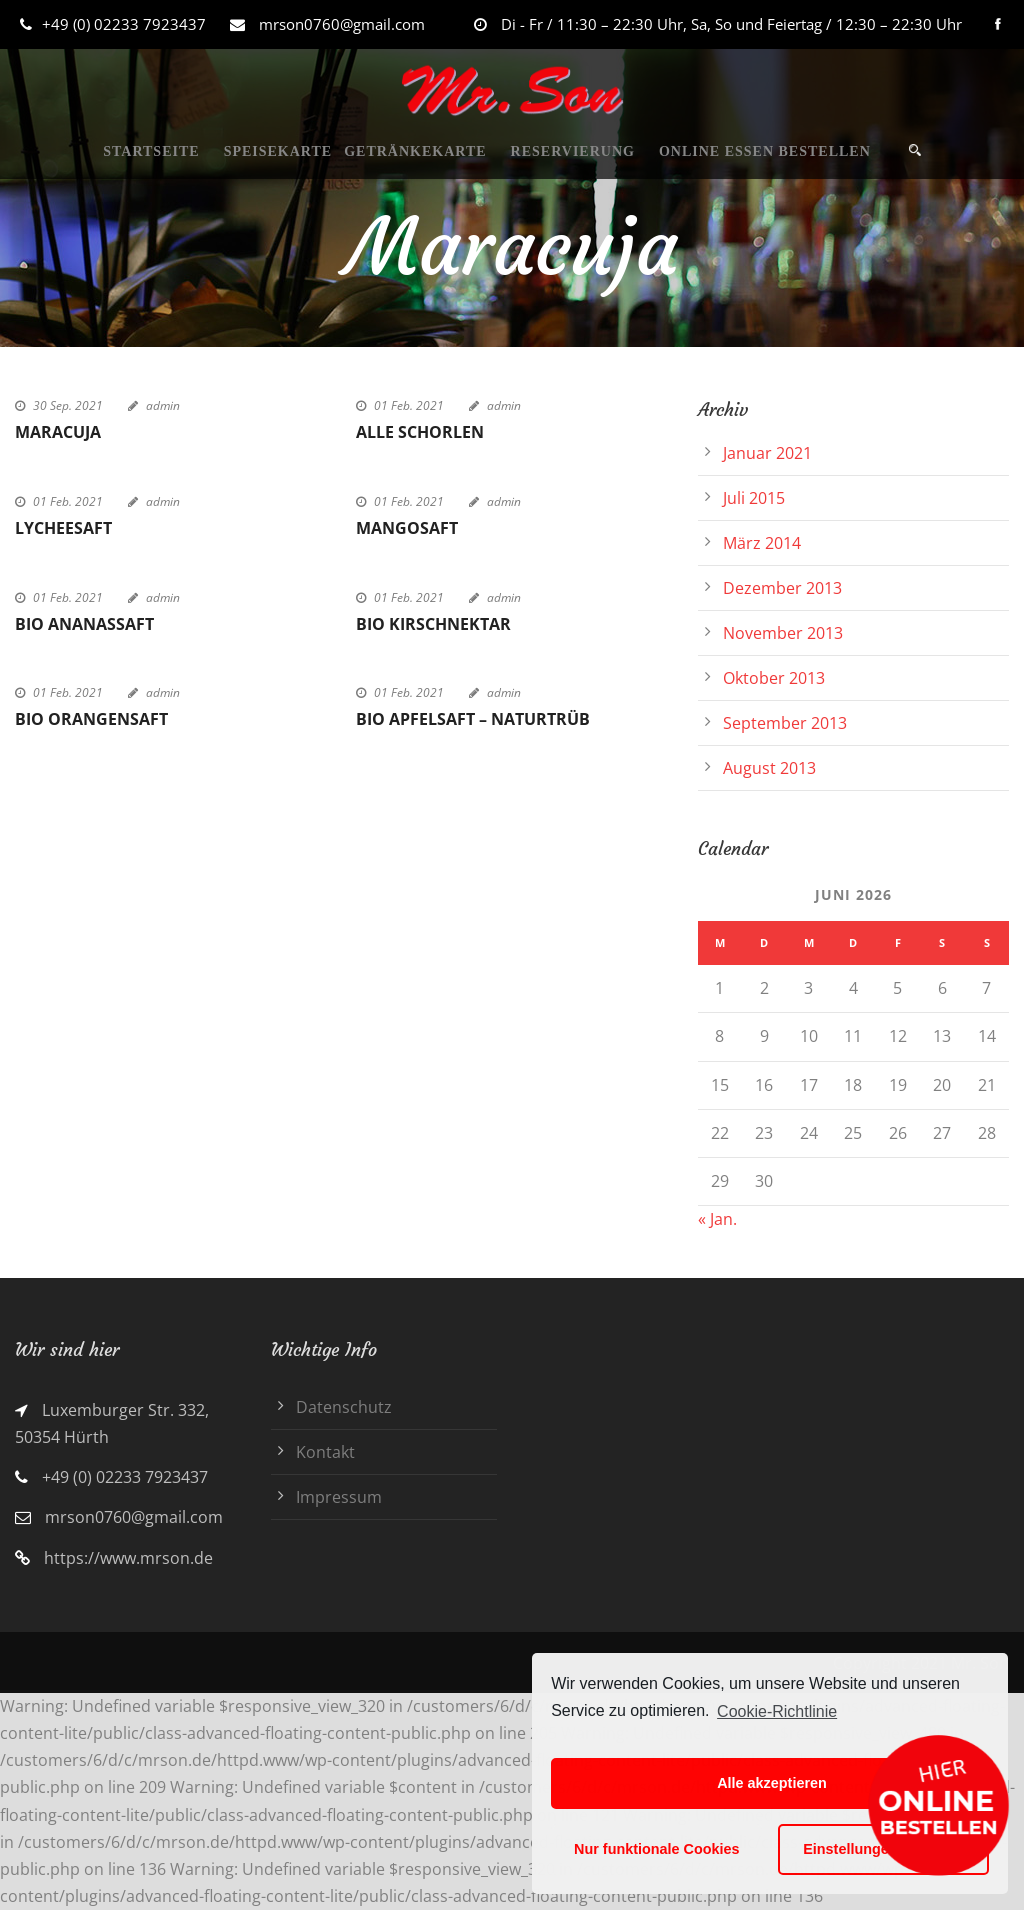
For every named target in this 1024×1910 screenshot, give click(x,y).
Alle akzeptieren (772, 1783)
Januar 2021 (767, 453)
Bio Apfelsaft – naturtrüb (473, 719)
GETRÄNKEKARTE (415, 151)
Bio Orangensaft (91, 719)
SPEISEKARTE (278, 151)
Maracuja (58, 432)
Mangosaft (407, 528)
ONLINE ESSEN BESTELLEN (765, 151)
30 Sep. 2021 (68, 405)
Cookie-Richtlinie (777, 1711)
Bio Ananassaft (84, 624)
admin (163, 405)
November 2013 (783, 633)
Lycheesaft (63, 528)
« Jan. (717, 1219)
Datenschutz (344, 1407)
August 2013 (769, 768)
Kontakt (325, 1452)
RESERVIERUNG (573, 151)
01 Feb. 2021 (409, 405)
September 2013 (785, 723)
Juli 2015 (754, 498)
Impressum (339, 1497)
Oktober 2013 (774, 678)
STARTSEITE (151, 151)
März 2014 (762, 543)
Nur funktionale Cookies (657, 1849)
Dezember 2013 (782, 588)
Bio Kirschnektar (433, 624)
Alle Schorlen (420, 432)
